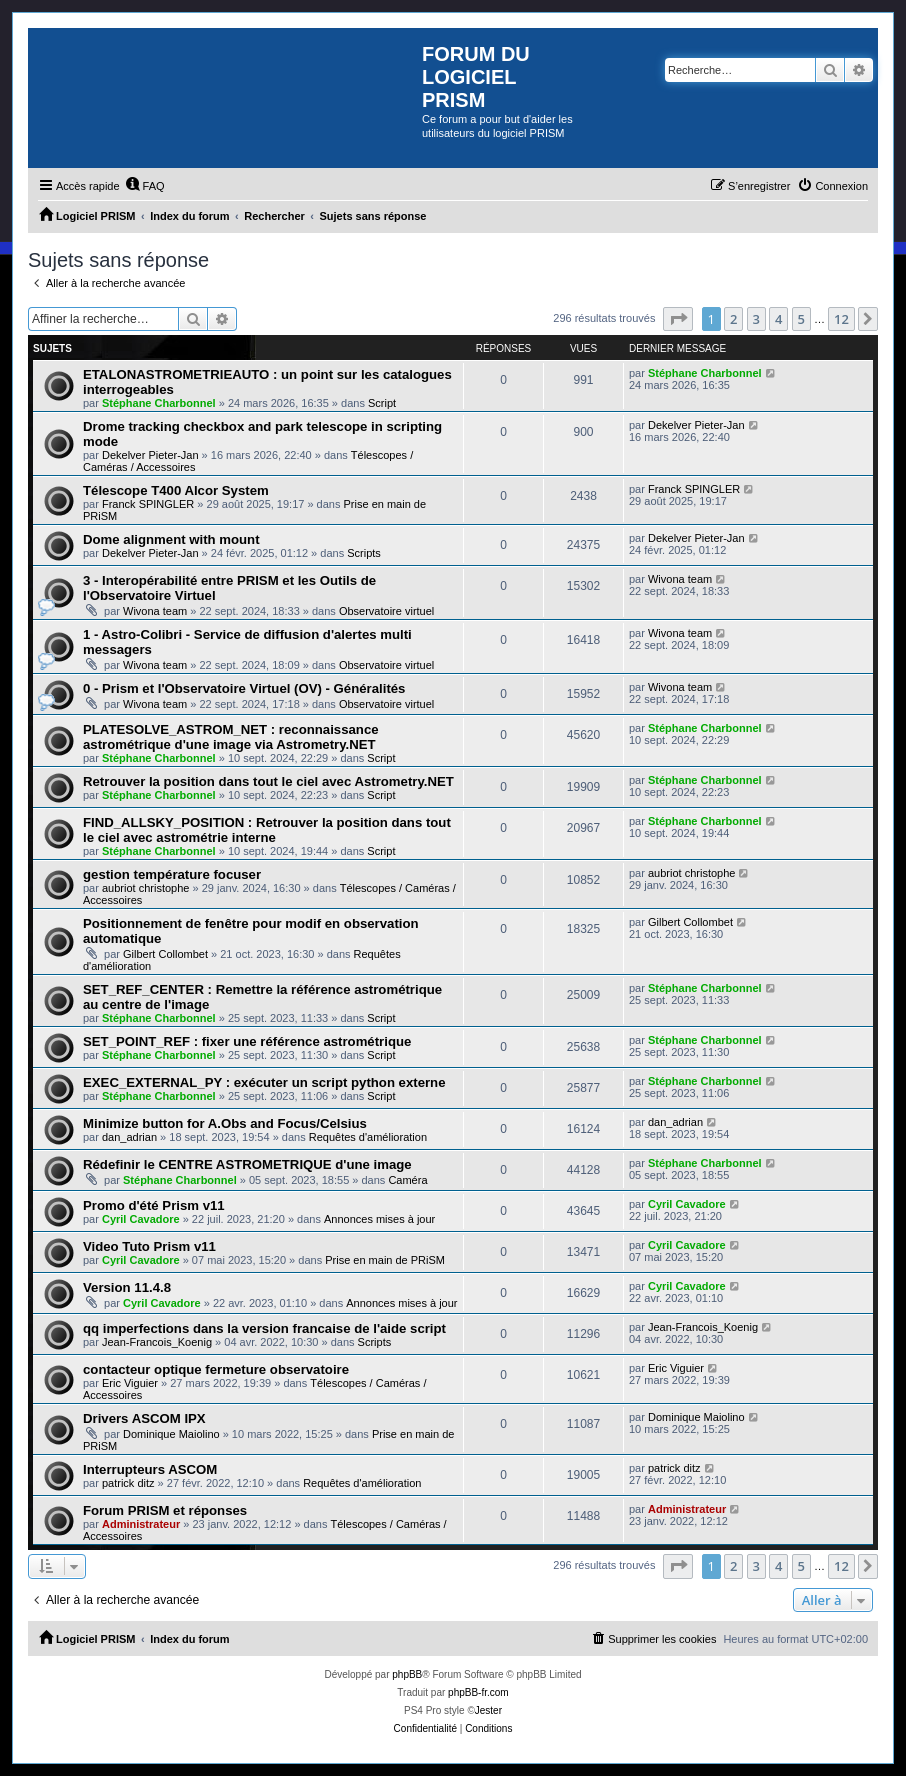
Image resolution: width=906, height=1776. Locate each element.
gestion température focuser (172, 874)
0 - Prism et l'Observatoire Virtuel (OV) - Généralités (244, 688)
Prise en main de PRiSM (385, 1260)
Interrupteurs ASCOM (150, 1469)
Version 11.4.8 (127, 1287)
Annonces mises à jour (379, 1219)
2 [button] (733, 319)
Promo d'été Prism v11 (154, 1205)
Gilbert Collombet (165, 954)
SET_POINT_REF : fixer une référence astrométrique (247, 1041)
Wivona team (155, 611)
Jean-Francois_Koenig (157, 1342)
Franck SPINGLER (148, 504)
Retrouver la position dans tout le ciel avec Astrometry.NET (268, 781)
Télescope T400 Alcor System (176, 490)
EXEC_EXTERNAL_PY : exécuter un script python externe (264, 1082)
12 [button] (841, 319)
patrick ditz (128, 1483)
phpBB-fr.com (478, 1692)
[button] (678, 319)
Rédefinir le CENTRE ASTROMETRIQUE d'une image (247, 1164)
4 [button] (778, 319)
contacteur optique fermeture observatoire (216, 1369)
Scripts (364, 553)
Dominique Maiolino (171, 1434)
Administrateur (141, 1524)
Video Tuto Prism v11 (149, 1246)
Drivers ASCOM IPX (144, 1418)
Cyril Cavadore (141, 1219)
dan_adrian (129, 1137)
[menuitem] (145, 186)
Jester (488, 1710)
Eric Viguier (130, 1383)
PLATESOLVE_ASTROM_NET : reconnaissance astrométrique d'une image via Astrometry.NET (231, 737)
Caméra (407, 1180)
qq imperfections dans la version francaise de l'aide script (264, 1328)
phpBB (407, 1674)
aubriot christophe (145, 888)
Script (382, 403)
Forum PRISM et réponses (165, 1510)
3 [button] (756, 319)
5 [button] (801, 319)
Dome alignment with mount (171, 539)
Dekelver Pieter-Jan (150, 455)
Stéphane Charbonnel (159, 403)
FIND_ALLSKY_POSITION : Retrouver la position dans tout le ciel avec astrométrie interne (267, 830)
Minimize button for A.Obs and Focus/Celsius (225, 1123)
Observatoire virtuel (386, 611)
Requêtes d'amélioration (368, 1137)
